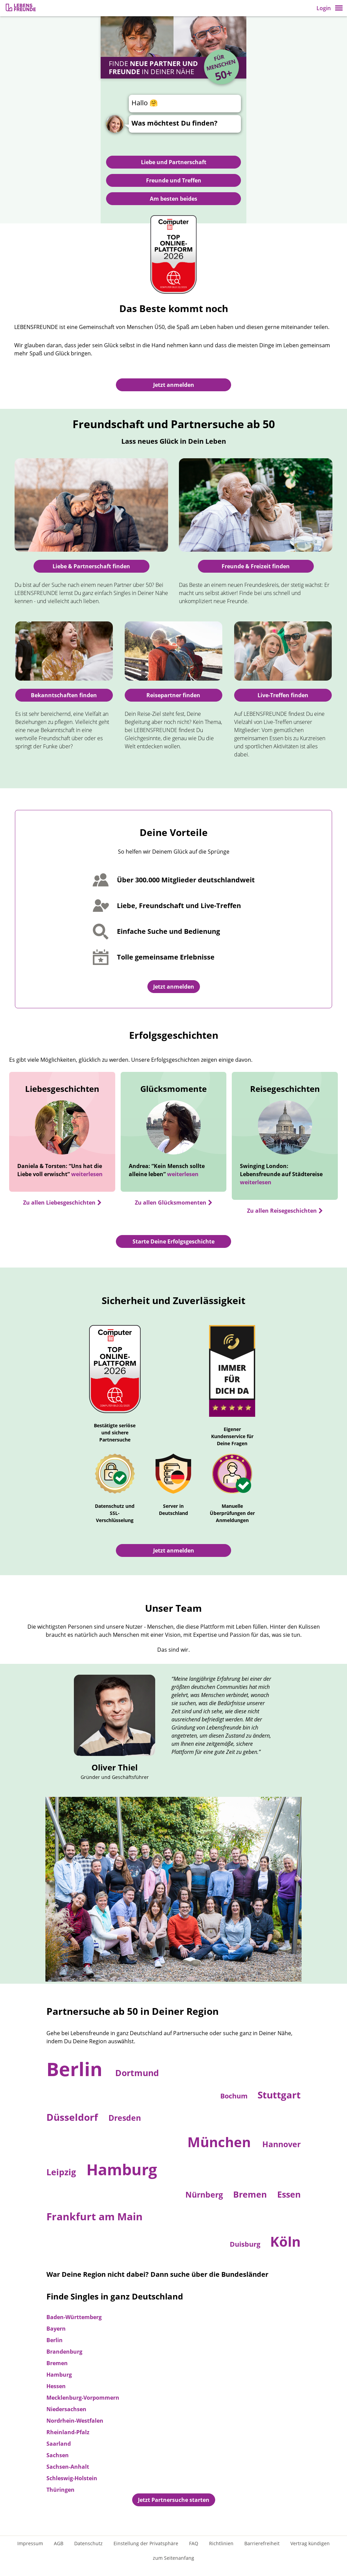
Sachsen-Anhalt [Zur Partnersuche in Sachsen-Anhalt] (67, 2466)
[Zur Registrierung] (21, 8)
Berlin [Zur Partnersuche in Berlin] (76, 2069)
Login (324, 8)
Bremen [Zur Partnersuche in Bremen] (251, 2194)
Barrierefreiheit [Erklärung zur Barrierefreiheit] (262, 2543)
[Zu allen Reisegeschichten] (284, 1210)
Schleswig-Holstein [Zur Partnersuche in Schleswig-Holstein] (71, 2478)
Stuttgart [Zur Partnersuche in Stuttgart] (279, 2094)
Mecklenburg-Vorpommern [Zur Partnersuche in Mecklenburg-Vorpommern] (82, 2397)
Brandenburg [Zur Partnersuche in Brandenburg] (64, 2351)
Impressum (30, 2543)
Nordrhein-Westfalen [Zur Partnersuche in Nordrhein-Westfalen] (74, 2420)
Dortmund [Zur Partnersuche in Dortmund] (137, 2072)
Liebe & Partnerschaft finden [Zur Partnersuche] (91, 566)
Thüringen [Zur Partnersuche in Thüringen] (60, 2489)
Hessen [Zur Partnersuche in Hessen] (56, 2386)
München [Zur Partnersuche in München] (220, 2142)
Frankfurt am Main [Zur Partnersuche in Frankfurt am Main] (94, 2216)
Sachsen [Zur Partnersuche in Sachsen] (57, 2455)
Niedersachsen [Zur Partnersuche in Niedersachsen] (66, 2409)
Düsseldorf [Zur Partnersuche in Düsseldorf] (73, 2117)
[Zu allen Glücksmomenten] (173, 1202)
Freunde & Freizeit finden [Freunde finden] (256, 566)
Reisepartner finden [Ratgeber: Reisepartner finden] (173, 695)
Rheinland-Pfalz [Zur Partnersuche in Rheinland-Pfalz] (67, 2432)
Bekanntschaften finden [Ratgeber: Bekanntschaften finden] (64, 695)
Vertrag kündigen (310, 2543)
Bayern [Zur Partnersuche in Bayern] (56, 2328)
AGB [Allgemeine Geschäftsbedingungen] (58, 2543)
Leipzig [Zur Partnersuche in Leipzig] (62, 2172)
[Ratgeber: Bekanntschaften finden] (64, 651)
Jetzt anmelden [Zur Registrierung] (173, 385)
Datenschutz (88, 2543)
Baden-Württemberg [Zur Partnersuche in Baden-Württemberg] (74, 2317)
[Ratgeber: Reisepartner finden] (173, 651)
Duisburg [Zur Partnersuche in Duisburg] (246, 2244)
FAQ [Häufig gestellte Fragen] (193, 2543)
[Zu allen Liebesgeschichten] (62, 1202)
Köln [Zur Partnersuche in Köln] (285, 2241)
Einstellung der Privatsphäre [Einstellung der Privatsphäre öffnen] (146, 2543)
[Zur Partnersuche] (91, 505)
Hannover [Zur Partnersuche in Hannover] (281, 2144)
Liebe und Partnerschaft (173, 162)
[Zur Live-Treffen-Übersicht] (283, 651)
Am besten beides (173, 198)
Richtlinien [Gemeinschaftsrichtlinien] (221, 2543)
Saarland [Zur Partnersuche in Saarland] (58, 2443)
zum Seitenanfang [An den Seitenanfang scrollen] (173, 2558)
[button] (339, 8)
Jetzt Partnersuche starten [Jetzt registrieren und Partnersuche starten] (173, 2500)
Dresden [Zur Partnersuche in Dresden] (124, 2117)
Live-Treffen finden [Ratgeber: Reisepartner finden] (283, 695)
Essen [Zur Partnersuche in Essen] (289, 2194)
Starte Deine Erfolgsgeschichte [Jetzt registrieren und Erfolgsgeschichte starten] (173, 1241)
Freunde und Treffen (173, 180)
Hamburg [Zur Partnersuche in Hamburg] (121, 2169)
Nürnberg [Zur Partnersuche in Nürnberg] (205, 2194)
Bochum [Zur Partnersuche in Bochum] (234, 2095)
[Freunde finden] (255, 505)
